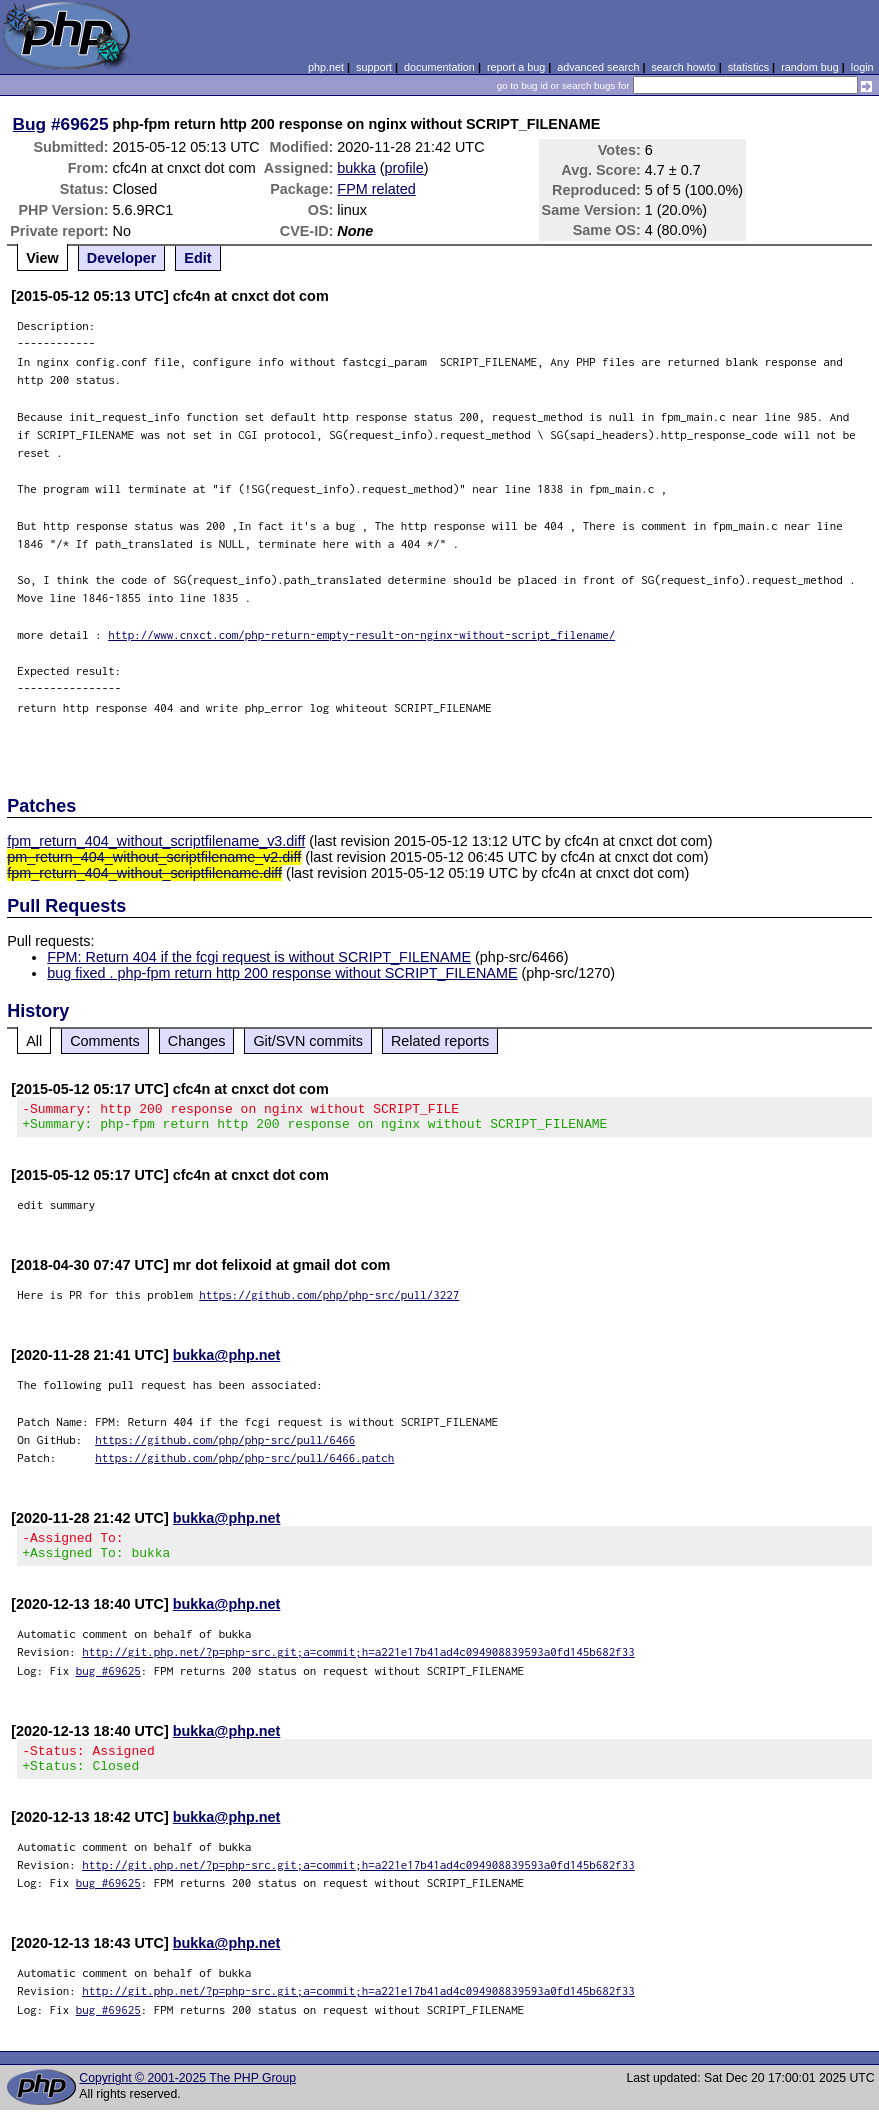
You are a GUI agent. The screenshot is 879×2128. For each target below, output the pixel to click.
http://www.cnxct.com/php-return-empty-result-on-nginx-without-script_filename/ (361, 634)
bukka (356, 168)
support (374, 67)
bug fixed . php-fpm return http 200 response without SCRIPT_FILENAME (282, 973)
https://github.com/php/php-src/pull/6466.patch (244, 1463)
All (34, 1041)
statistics (748, 67)
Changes (197, 1041)
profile (404, 168)
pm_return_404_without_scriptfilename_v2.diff (154, 857)
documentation (439, 67)
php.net (326, 67)
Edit (197, 258)
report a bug (516, 67)
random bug (810, 67)
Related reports (440, 1041)
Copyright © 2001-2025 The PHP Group (187, 2096)
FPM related (376, 189)
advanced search (598, 67)
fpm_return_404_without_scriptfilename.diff (144, 873)
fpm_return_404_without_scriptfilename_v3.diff (156, 841)
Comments (105, 1041)
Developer (122, 258)
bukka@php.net (227, 1361)
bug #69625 (108, 1682)
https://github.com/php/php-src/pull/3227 (329, 1300)
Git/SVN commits (308, 1041)
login (862, 67)
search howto (683, 67)
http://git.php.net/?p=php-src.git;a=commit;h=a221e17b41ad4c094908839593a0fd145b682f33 (358, 1663)
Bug (30, 124)
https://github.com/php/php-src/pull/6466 (225, 1445)
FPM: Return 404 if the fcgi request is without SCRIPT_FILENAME (259, 957)
